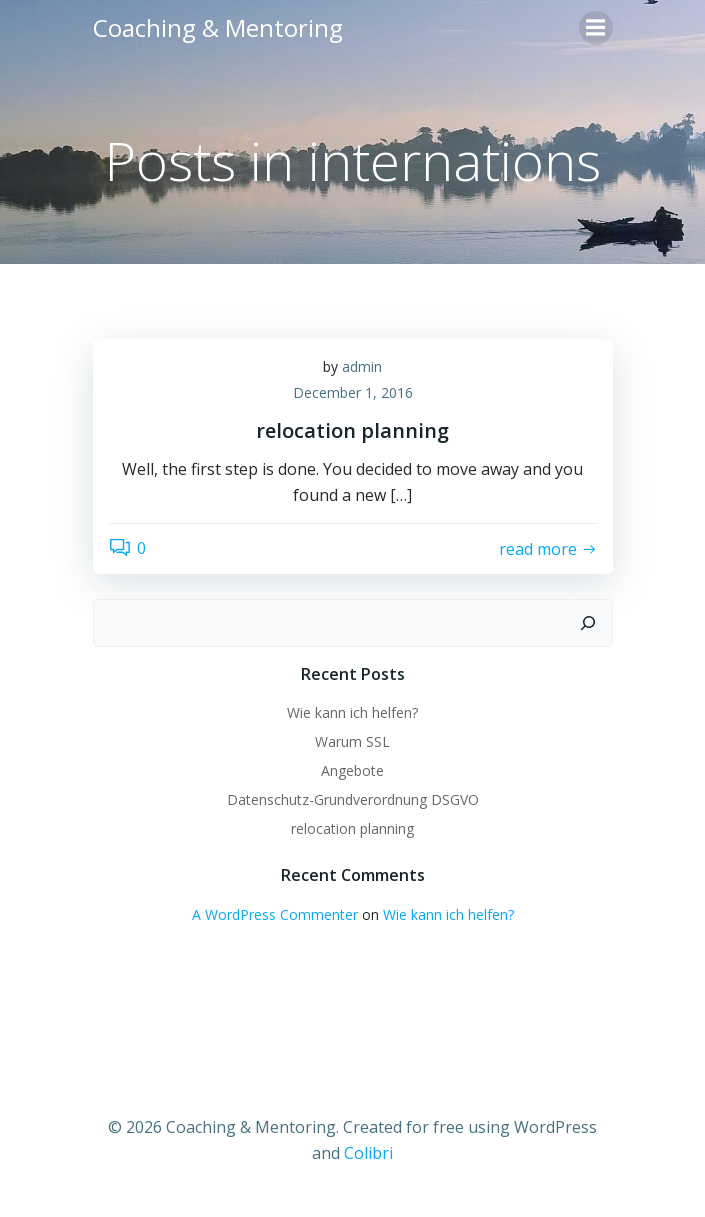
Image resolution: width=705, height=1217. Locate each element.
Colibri (368, 1153)
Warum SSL (352, 741)
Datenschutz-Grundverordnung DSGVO (353, 799)
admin (362, 366)
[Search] (588, 623)
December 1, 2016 (353, 392)
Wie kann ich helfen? (352, 712)
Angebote (352, 770)
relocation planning (352, 828)
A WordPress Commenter (275, 914)
